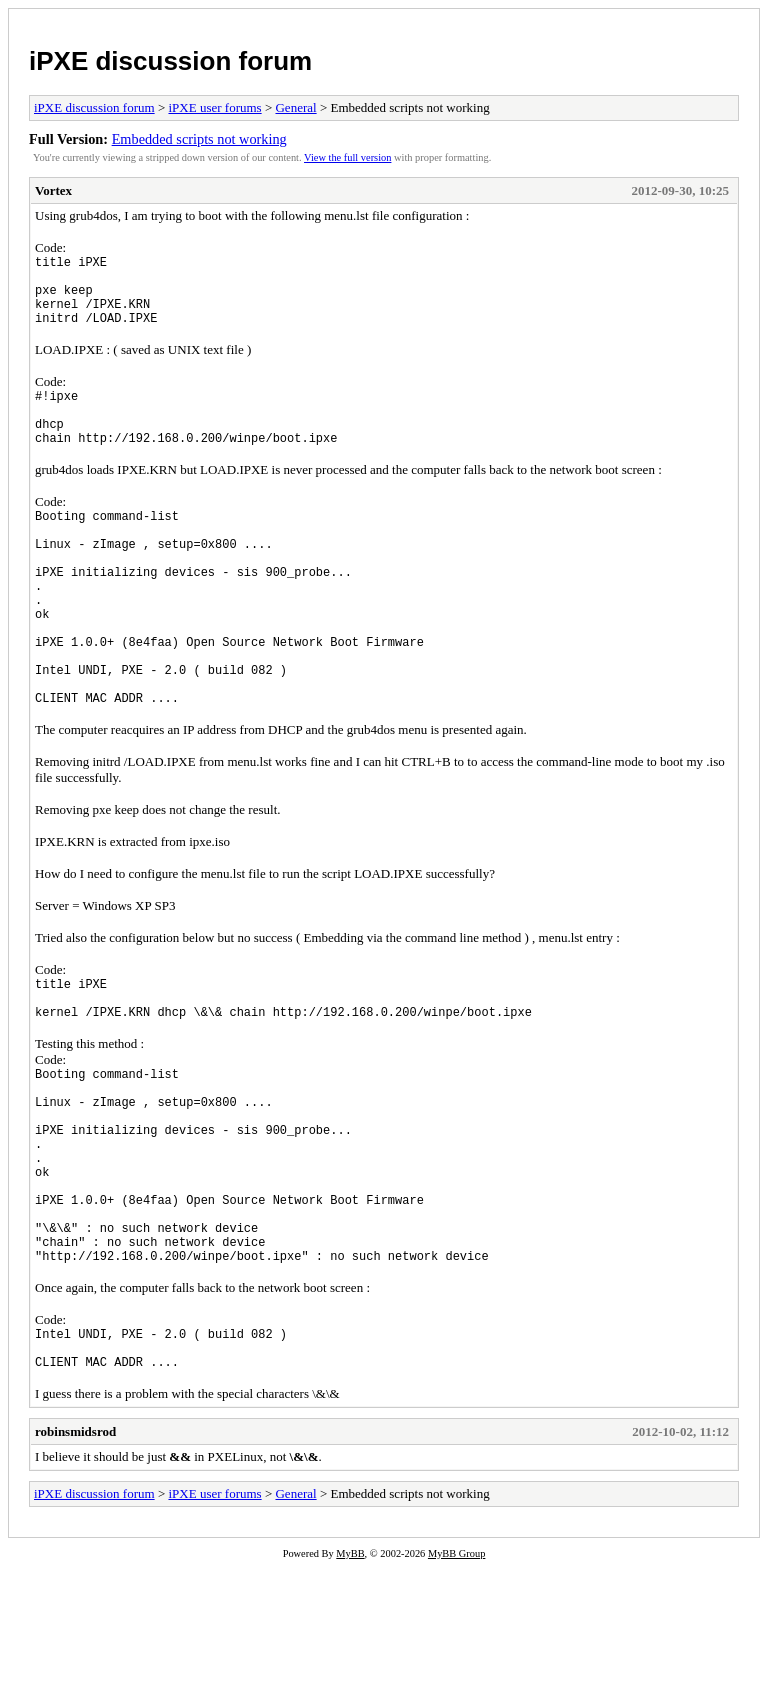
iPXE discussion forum (170, 61)
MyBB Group (456, 1682)
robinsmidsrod (75, 1560)
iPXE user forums (214, 107)
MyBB (350, 1682)
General (295, 107)
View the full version (347, 157)
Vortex (53, 190)
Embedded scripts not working (199, 139)
